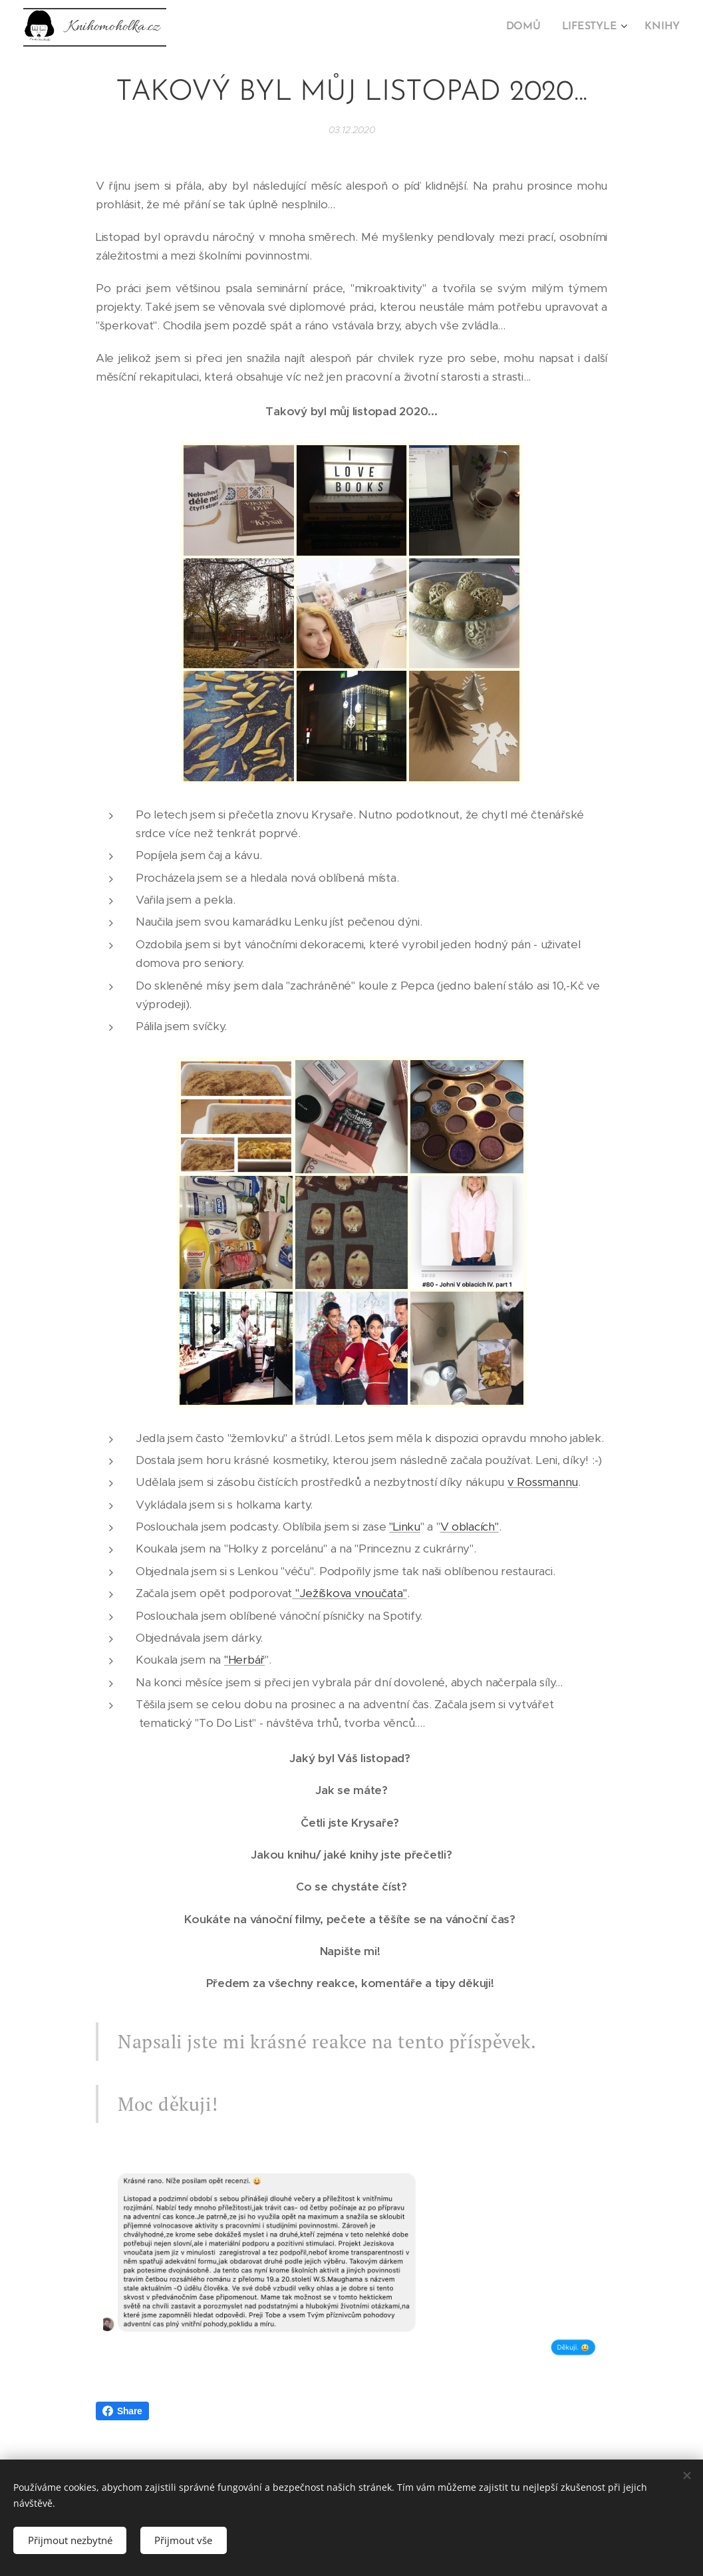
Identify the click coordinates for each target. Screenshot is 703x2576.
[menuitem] (530, 27)
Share (122, 2411)
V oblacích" (469, 1526)
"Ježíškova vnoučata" (349, 1593)
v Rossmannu (542, 1482)
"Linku (404, 1526)
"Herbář (244, 1659)
